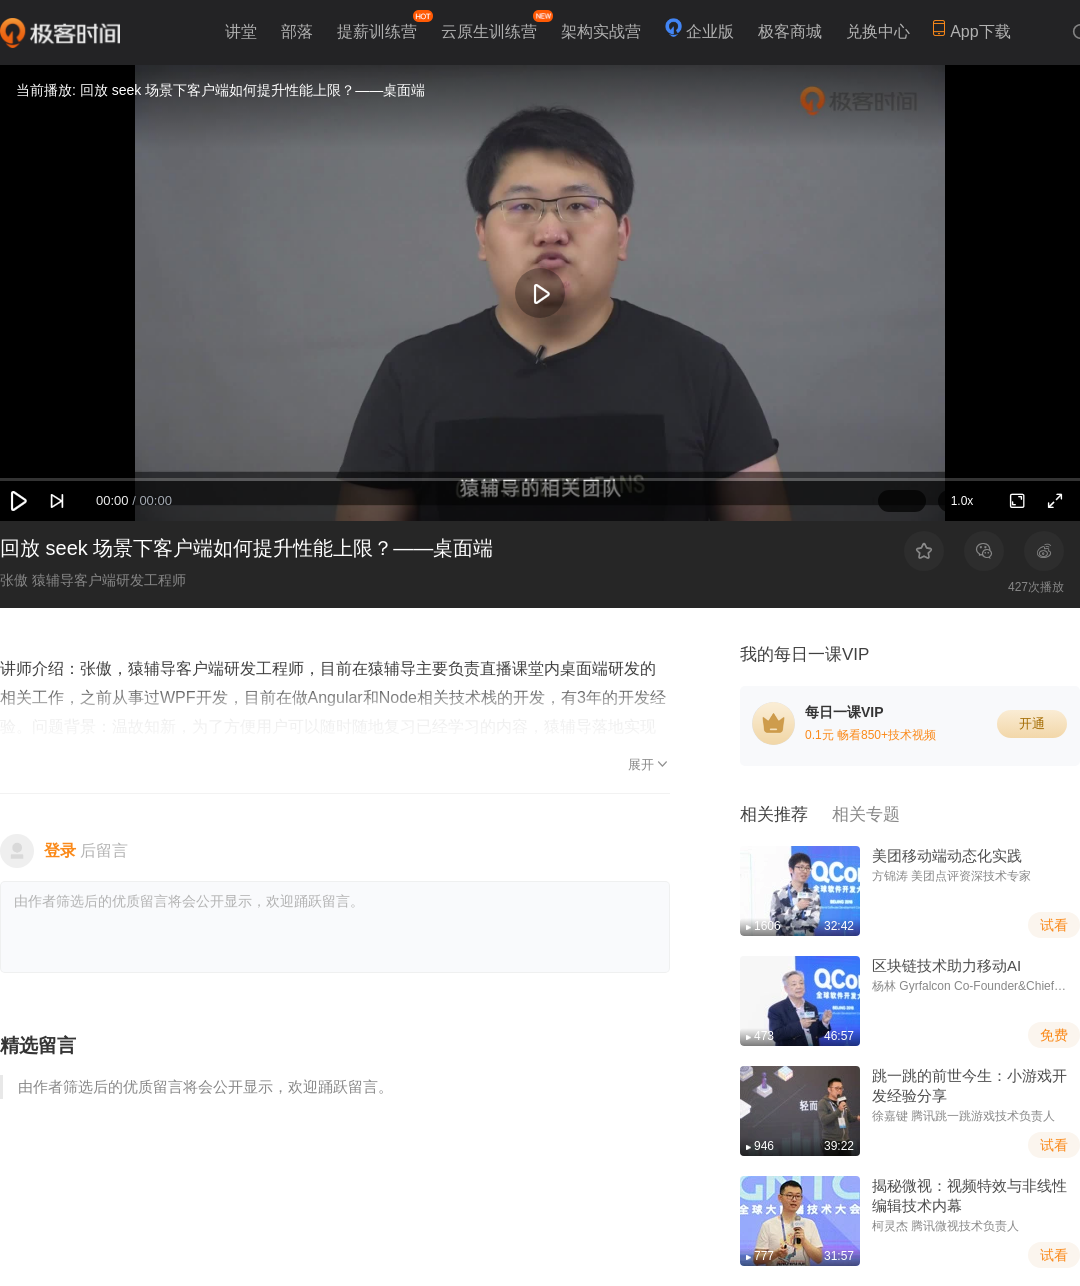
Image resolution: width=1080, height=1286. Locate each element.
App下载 (971, 30)
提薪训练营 (383, 25)
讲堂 (241, 31)
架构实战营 (601, 31)
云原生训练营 (495, 25)
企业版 (710, 31)
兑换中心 (878, 31)
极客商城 (790, 31)
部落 (297, 31)
